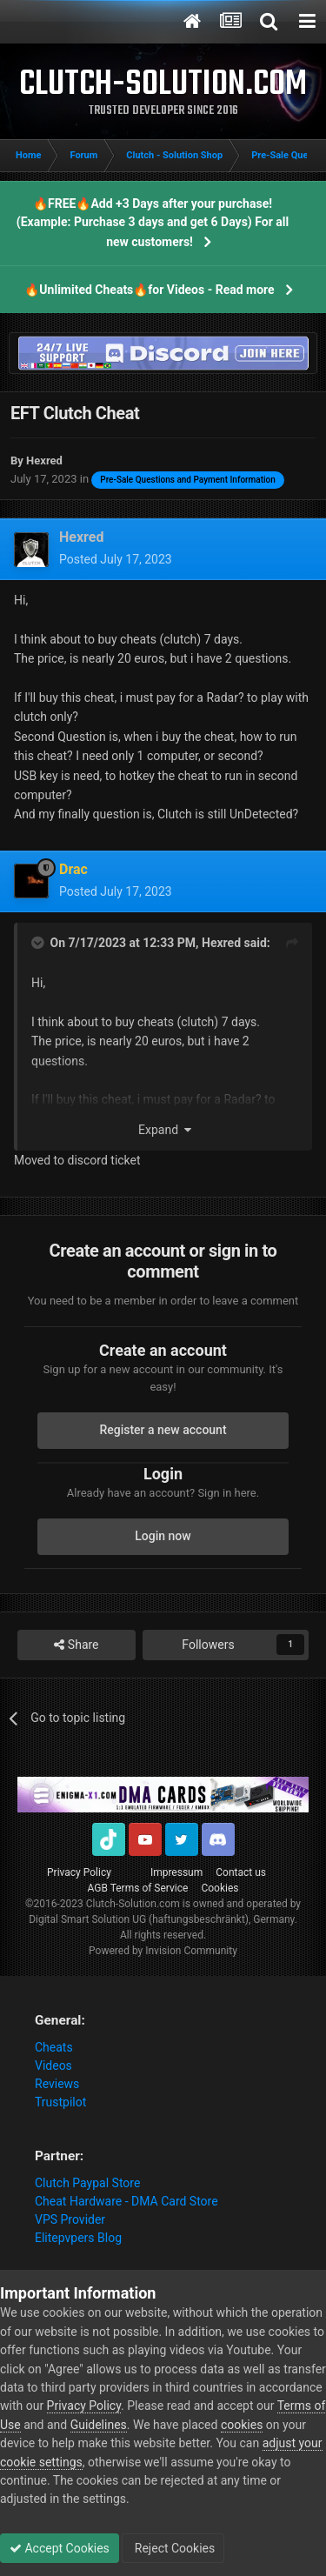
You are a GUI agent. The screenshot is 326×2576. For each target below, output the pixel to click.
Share (76, 1645)
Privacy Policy (79, 1872)
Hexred (221, 943)
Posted (115, 559)
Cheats (54, 2047)
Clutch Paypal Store (87, 2183)
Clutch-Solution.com (133, 1904)
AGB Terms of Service (138, 1888)
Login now (162, 1536)
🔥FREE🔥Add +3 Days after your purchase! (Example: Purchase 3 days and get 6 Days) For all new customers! (153, 223)
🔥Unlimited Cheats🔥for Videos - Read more (149, 290)
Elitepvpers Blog (78, 2238)
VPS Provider (70, 2219)
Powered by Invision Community (163, 1951)
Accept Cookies (60, 2548)
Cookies (219, 1888)
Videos (53, 2065)
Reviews (57, 2084)
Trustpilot (60, 2102)
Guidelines (98, 2425)
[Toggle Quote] (39, 943)
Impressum (176, 1872)
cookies (242, 2425)
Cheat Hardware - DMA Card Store (126, 2201)
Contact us (241, 1872)
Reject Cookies (173, 2548)
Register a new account (162, 1430)
